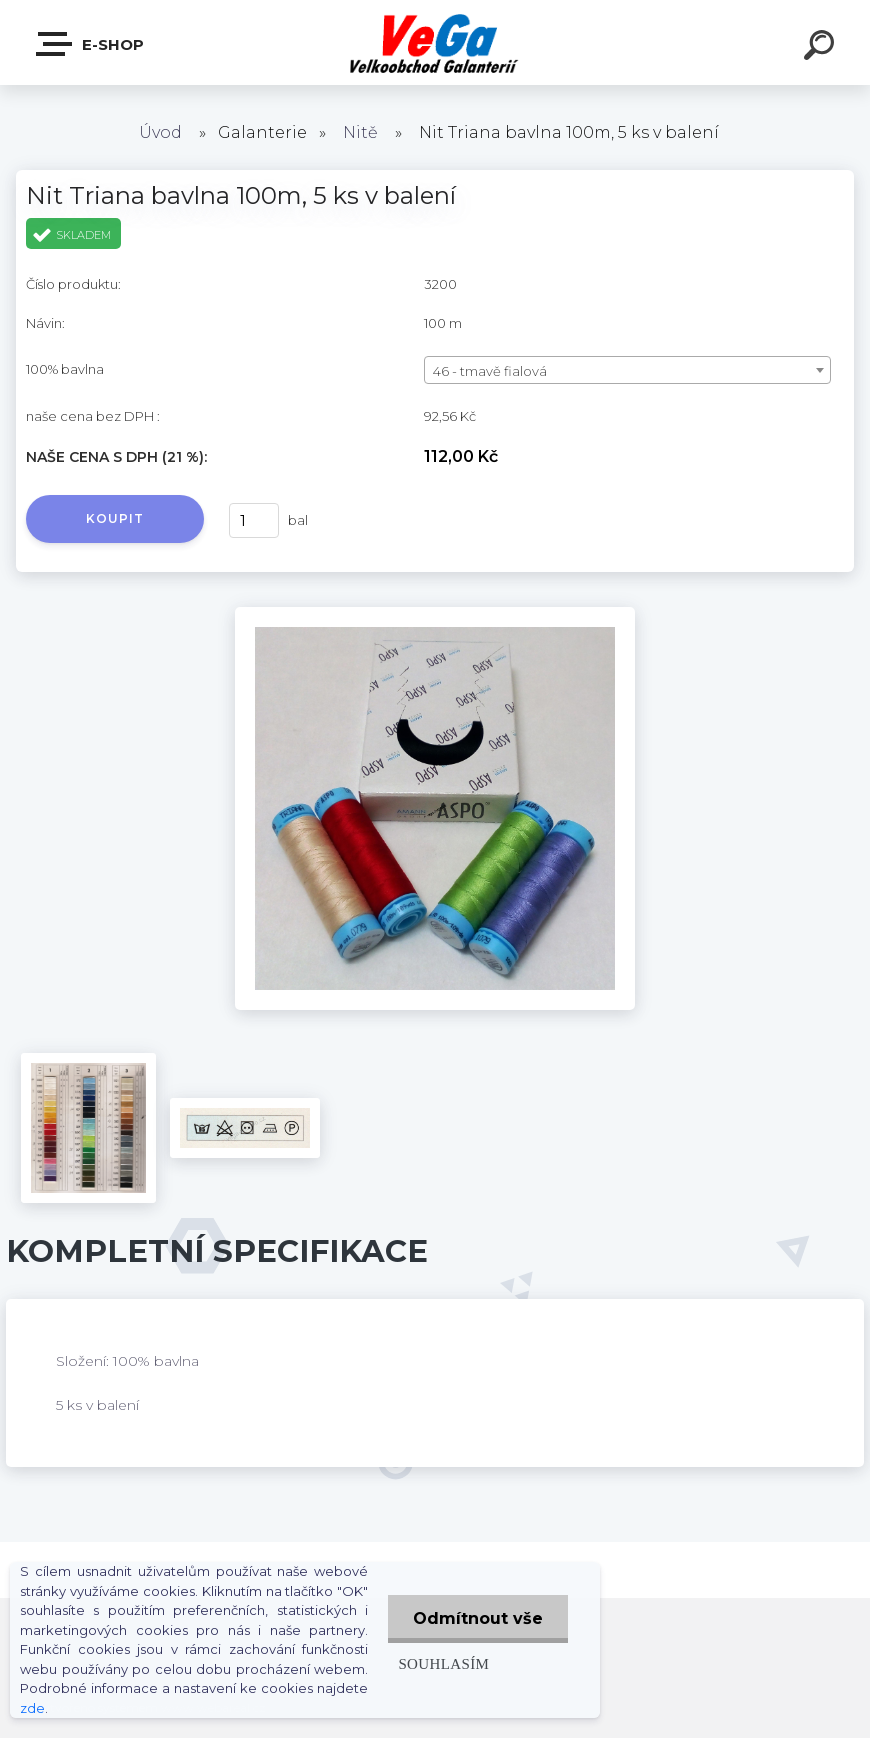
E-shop (91, 44)
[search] (822, 48)
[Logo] (435, 42)
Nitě (360, 132)
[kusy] (254, 520)
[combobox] (627, 370)
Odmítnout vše (478, 1618)
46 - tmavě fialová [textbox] (490, 371)
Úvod (160, 132)
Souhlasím (443, 1663)
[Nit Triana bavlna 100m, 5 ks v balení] (435, 614)
